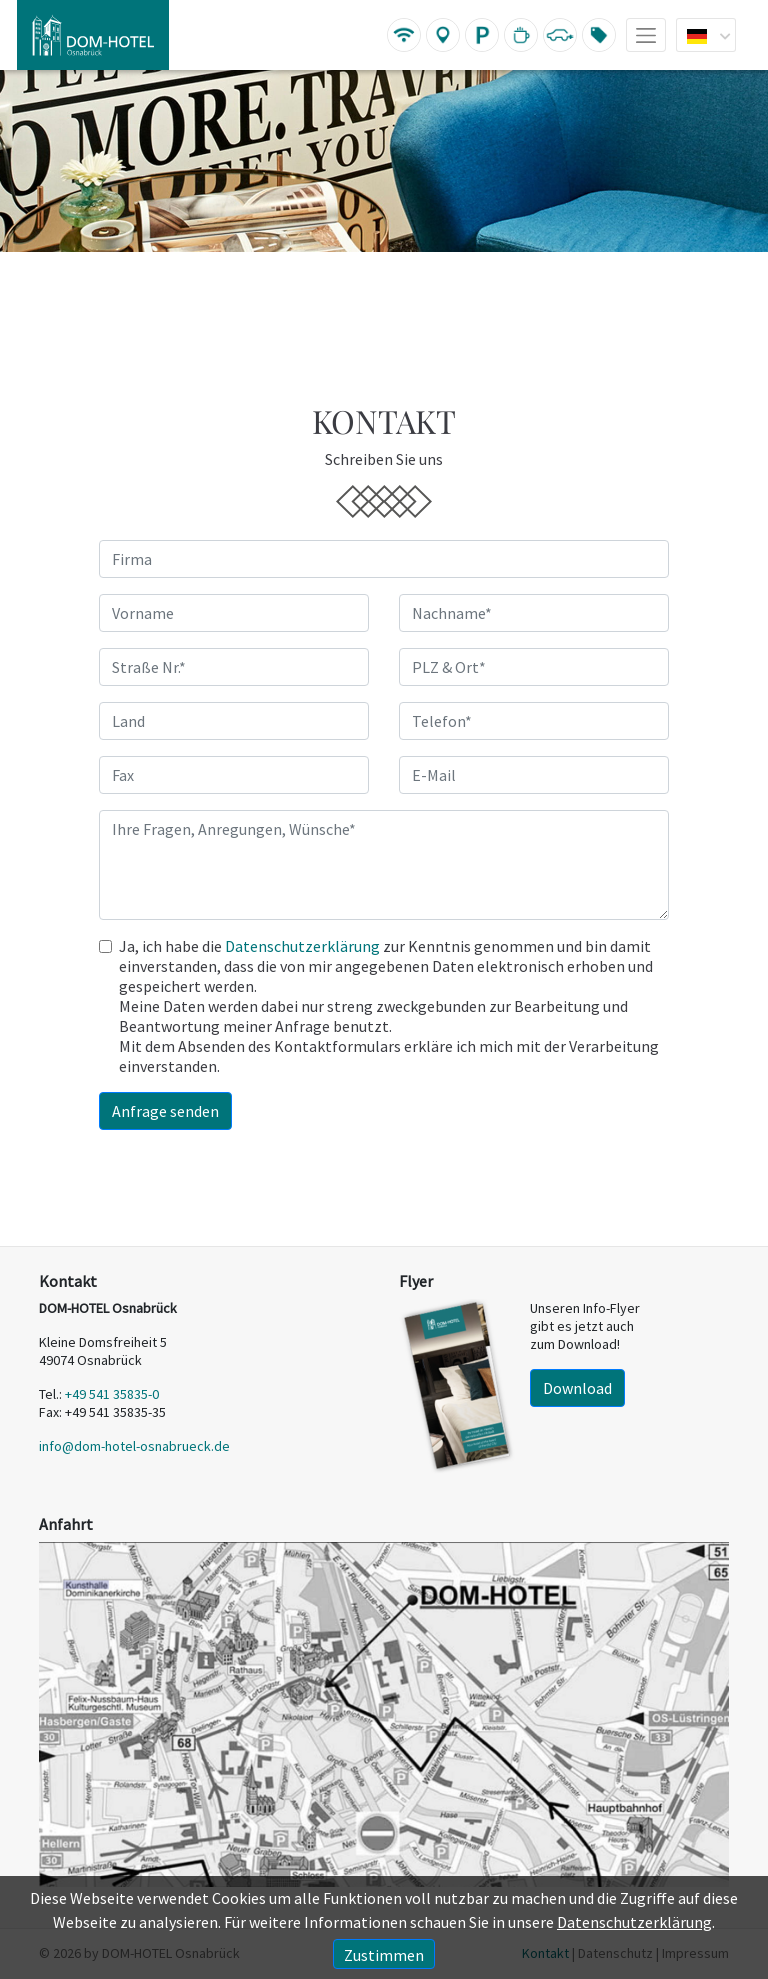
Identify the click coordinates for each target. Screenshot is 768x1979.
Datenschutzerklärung (302, 946)
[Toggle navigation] (639, 35)
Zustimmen (384, 1955)
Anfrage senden (165, 1111)
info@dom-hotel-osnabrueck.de (134, 1446)
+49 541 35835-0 (112, 1394)
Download (577, 1388)
